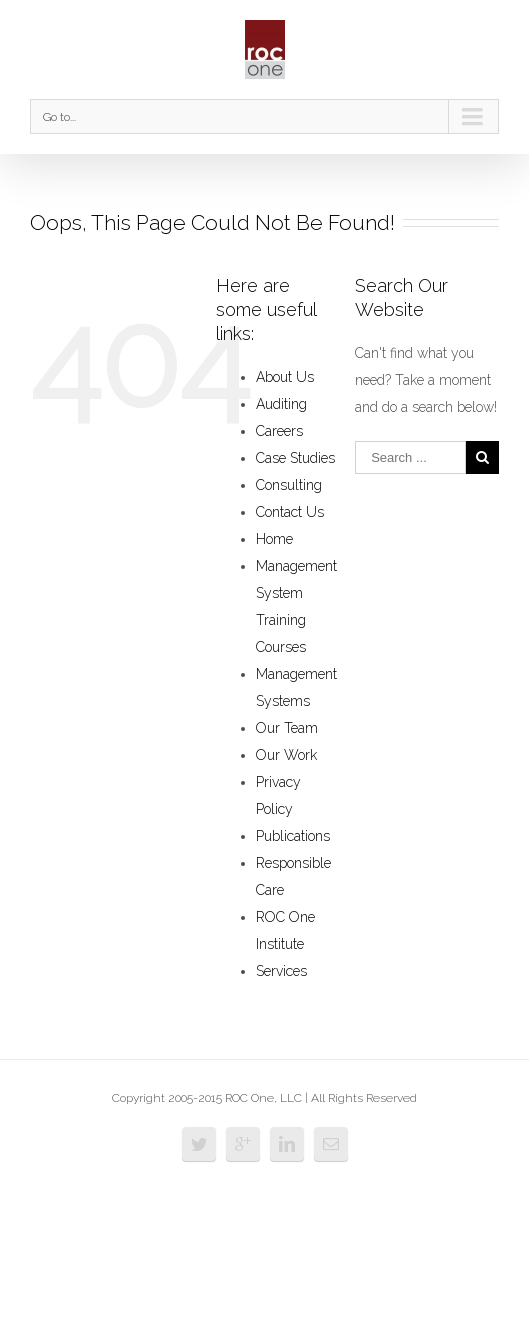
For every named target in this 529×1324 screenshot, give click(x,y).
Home (274, 539)
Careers (279, 431)
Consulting (289, 485)
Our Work (286, 755)
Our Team (287, 728)
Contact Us (290, 512)
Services (281, 971)
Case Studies (295, 458)
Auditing (281, 404)
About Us (285, 377)
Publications (293, 836)
